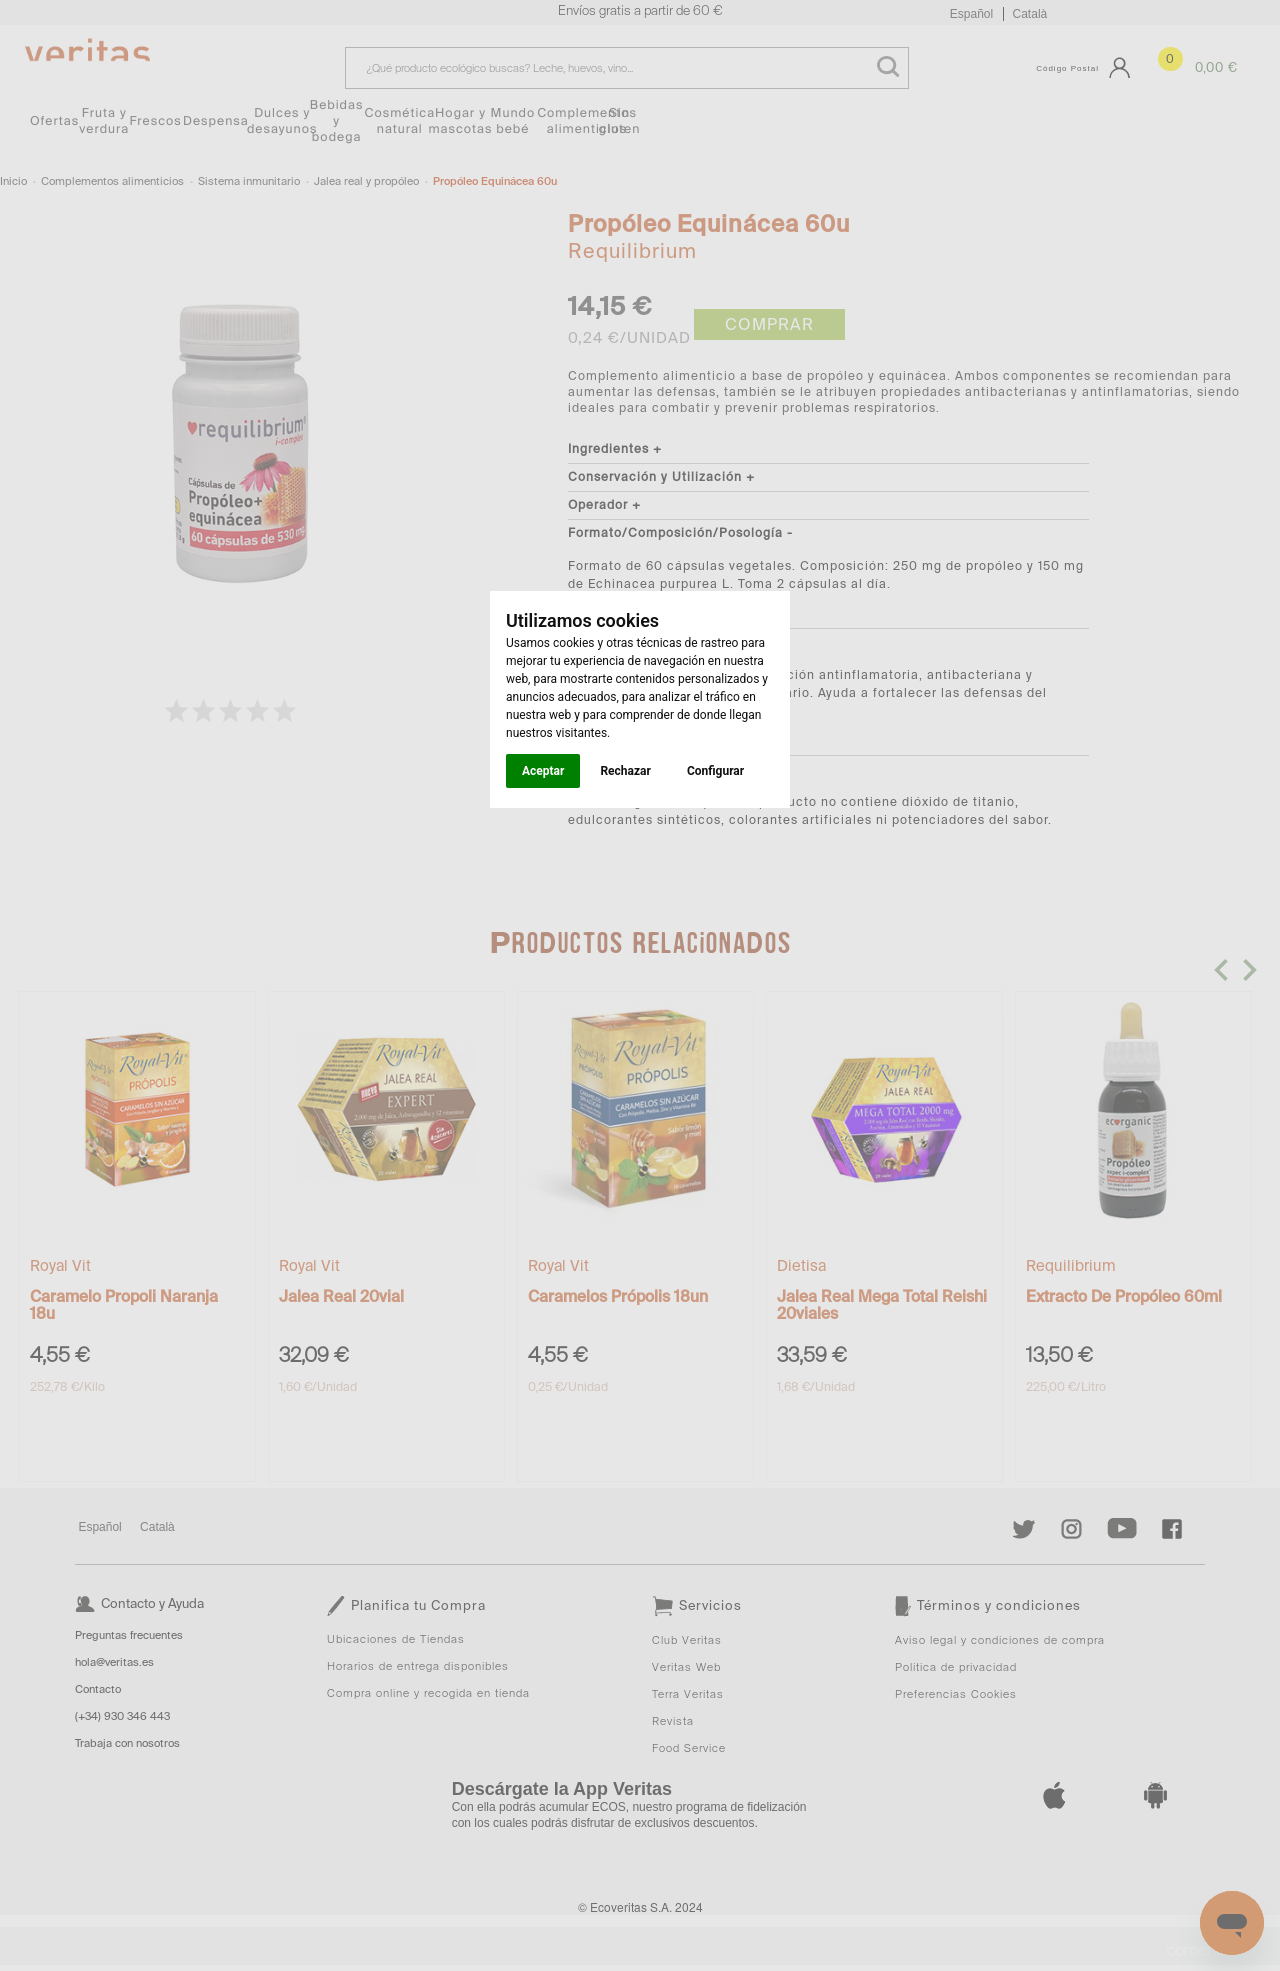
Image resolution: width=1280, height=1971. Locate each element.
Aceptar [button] (543, 771)
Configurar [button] (715, 771)
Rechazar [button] (625, 771)
